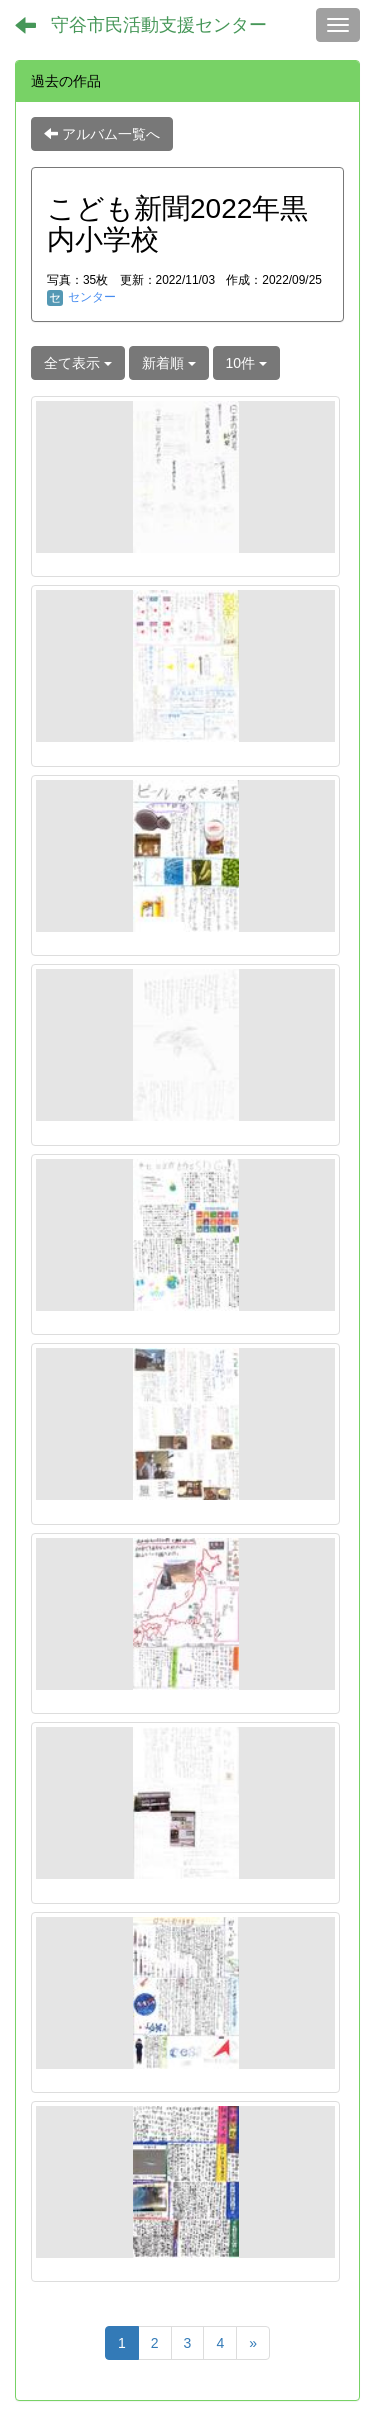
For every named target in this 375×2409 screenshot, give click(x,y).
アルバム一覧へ (102, 134)
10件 (246, 363)
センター (81, 297)
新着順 (169, 363)
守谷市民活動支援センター (159, 25)
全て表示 (78, 363)
